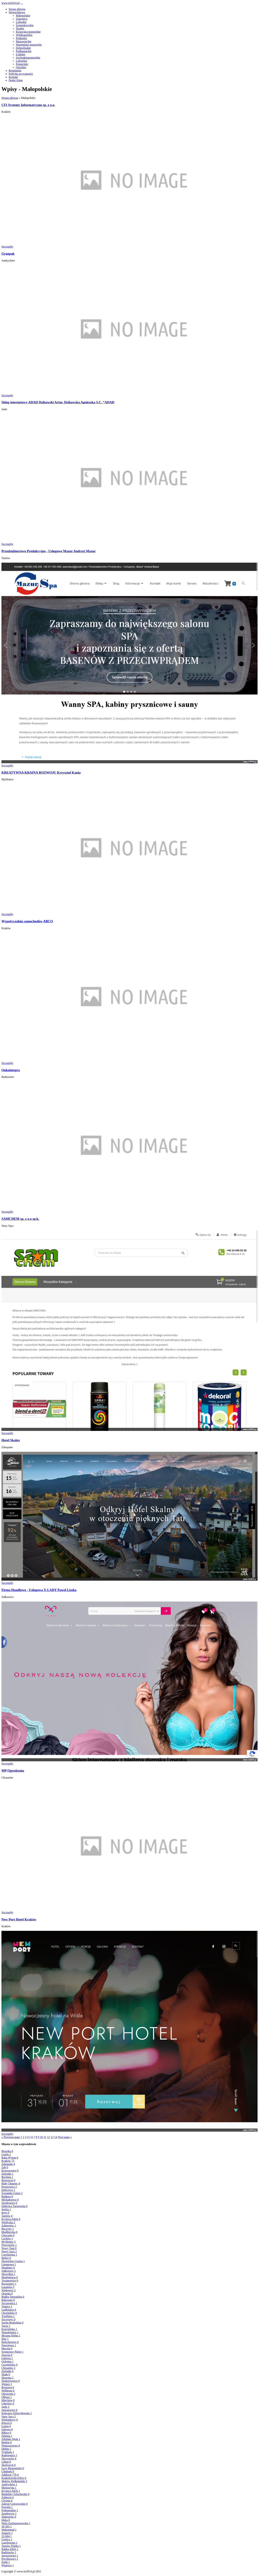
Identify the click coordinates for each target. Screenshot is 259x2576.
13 (52, 2137)
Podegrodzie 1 (9, 2510)
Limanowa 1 (8, 2264)
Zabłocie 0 (7, 2497)
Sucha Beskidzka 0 (12, 2322)
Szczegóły (7, 246)
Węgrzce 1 (7, 2565)
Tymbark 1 (7, 2452)
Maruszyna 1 (8, 2487)
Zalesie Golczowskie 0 (14, 2503)
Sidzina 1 (6, 2435)
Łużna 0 (6, 2426)
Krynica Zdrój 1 (10, 2490)
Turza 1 (5, 2325)
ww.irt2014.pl (10, 2)
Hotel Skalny (10, 1440)
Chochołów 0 (9, 2312)
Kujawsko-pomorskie (28, 31)
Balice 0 (6, 2257)
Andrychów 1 (9, 2484)
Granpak (8, 253)
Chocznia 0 (7, 2235)
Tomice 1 (6, 2306)
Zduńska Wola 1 (10, 2439)
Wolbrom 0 (7, 2390)
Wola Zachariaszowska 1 (15, 2523)
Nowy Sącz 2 (9, 2251)
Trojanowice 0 (9, 2280)
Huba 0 (5, 2520)
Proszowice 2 (9, 2186)
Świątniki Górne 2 (11, 2193)
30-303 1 (6, 2526)
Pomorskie (22, 64)
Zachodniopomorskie (28, 57)
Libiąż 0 (6, 2461)
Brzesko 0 (7, 2151)
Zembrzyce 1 (9, 2513)
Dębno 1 (6, 2448)
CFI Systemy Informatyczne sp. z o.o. (28, 105)
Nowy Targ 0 (9, 2248)
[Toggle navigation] (21, 3)
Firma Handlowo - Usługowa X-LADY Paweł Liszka (38, 1590)
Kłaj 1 (5, 2338)
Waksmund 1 (9, 2529)
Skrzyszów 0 (8, 2458)
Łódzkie (20, 54)
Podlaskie (21, 38)
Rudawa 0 (7, 2196)
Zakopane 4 (8, 2164)
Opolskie (21, 67)
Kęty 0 (5, 2212)
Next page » (65, 2137)
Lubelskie (21, 60)
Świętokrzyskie (25, 25)
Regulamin (15, 70)
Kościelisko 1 (9, 2329)
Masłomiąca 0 (9, 2277)
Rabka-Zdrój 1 (9, 2549)
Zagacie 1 (7, 2532)
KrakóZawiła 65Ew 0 (13, 2477)
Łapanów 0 (7, 2287)
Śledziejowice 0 (10, 2380)
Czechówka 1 (9, 2254)
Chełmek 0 (7, 2471)
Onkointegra (10, 1070)
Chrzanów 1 (8, 2367)
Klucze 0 (6, 2422)
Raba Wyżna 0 (9, 2157)
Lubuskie (21, 22)
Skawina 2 (7, 2377)
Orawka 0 (7, 2293)
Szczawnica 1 (9, 2303)
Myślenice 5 (8, 2241)
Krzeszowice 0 (10, 2170)
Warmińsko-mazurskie (29, 44)
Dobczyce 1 (8, 2189)
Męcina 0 (6, 2348)
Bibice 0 (6, 2432)
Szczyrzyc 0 (8, 2319)
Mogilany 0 (8, 2267)
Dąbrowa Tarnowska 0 (14, 2206)
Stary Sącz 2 (8, 2416)
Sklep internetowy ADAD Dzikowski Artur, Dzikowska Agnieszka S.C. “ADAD (57, 402)
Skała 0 (5, 2374)
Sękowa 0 (7, 2429)
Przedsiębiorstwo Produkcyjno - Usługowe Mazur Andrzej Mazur (48, 551)
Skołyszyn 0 (8, 2465)
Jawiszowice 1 (9, 2555)
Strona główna (17, 9)
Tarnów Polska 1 (11, 2545)
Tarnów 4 (6, 2215)
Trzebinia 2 (8, 2316)
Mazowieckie (23, 41)
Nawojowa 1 (8, 2345)
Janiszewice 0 (9, 2410)
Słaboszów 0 (8, 2516)
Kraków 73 (7, 2160)
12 (48, 2137)
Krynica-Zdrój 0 (10, 2219)
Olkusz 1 (6, 2397)
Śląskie (20, 28)
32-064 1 (6, 2536)
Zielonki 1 (7, 2173)
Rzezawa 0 (7, 2387)
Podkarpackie (23, 51)
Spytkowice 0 (9, 2202)
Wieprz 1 (6, 2384)
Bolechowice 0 (10, 2342)
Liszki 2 (6, 2154)
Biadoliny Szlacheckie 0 (15, 2494)
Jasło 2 (5, 2406)
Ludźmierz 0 (8, 2309)
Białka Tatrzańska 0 (12, 2296)
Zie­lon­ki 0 (7, 2371)
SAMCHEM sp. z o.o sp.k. (20, 1219)
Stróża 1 (6, 2209)
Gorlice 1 (6, 2539)
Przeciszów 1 (9, 2244)
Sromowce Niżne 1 (12, 2351)
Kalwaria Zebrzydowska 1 (16, 2413)
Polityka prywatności (21, 73)
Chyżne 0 (6, 2500)
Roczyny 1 (7, 2228)
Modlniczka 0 (9, 2232)
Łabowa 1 (7, 2358)
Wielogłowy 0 (9, 2419)
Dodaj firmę (16, 80)
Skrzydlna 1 (8, 2274)
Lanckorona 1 (9, 2542)
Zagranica (21, 18)
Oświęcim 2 (8, 2393)
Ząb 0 (4, 2167)
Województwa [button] (17, 12)
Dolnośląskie (23, 47)
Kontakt (13, 77)
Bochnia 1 (7, 2177)
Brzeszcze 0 (8, 2180)
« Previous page (11, 2137)
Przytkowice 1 (9, 2558)
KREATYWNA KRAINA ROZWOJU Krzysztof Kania (41, 772)
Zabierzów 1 (8, 2225)
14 (55, 2137)
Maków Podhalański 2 (14, 2481)
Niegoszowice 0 (10, 2445)
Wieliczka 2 (8, 2222)
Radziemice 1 (9, 2455)
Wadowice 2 (8, 2290)
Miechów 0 (7, 2400)
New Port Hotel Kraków (18, 1919)
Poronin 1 (7, 2507)
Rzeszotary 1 (8, 2283)
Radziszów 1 (8, 2552)
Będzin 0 (6, 2442)
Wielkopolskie (24, 34)
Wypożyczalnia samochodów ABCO (27, 921)
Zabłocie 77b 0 (10, 2474)
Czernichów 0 (9, 2364)
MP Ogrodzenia (12, 1770)
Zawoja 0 (6, 2355)
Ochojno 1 (7, 2361)
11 (45, 2137)
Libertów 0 (7, 2403)
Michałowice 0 (10, 2199)
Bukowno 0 (8, 2300)
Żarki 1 (5, 2562)
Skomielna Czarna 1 (13, 2261)
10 (41, 2137)
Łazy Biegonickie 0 (12, 2468)
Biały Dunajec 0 (10, 2183)
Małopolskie (23, 15)
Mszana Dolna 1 (10, 2335)
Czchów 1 (7, 2238)
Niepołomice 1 (10, 2332)
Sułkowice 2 (8, 2270)
